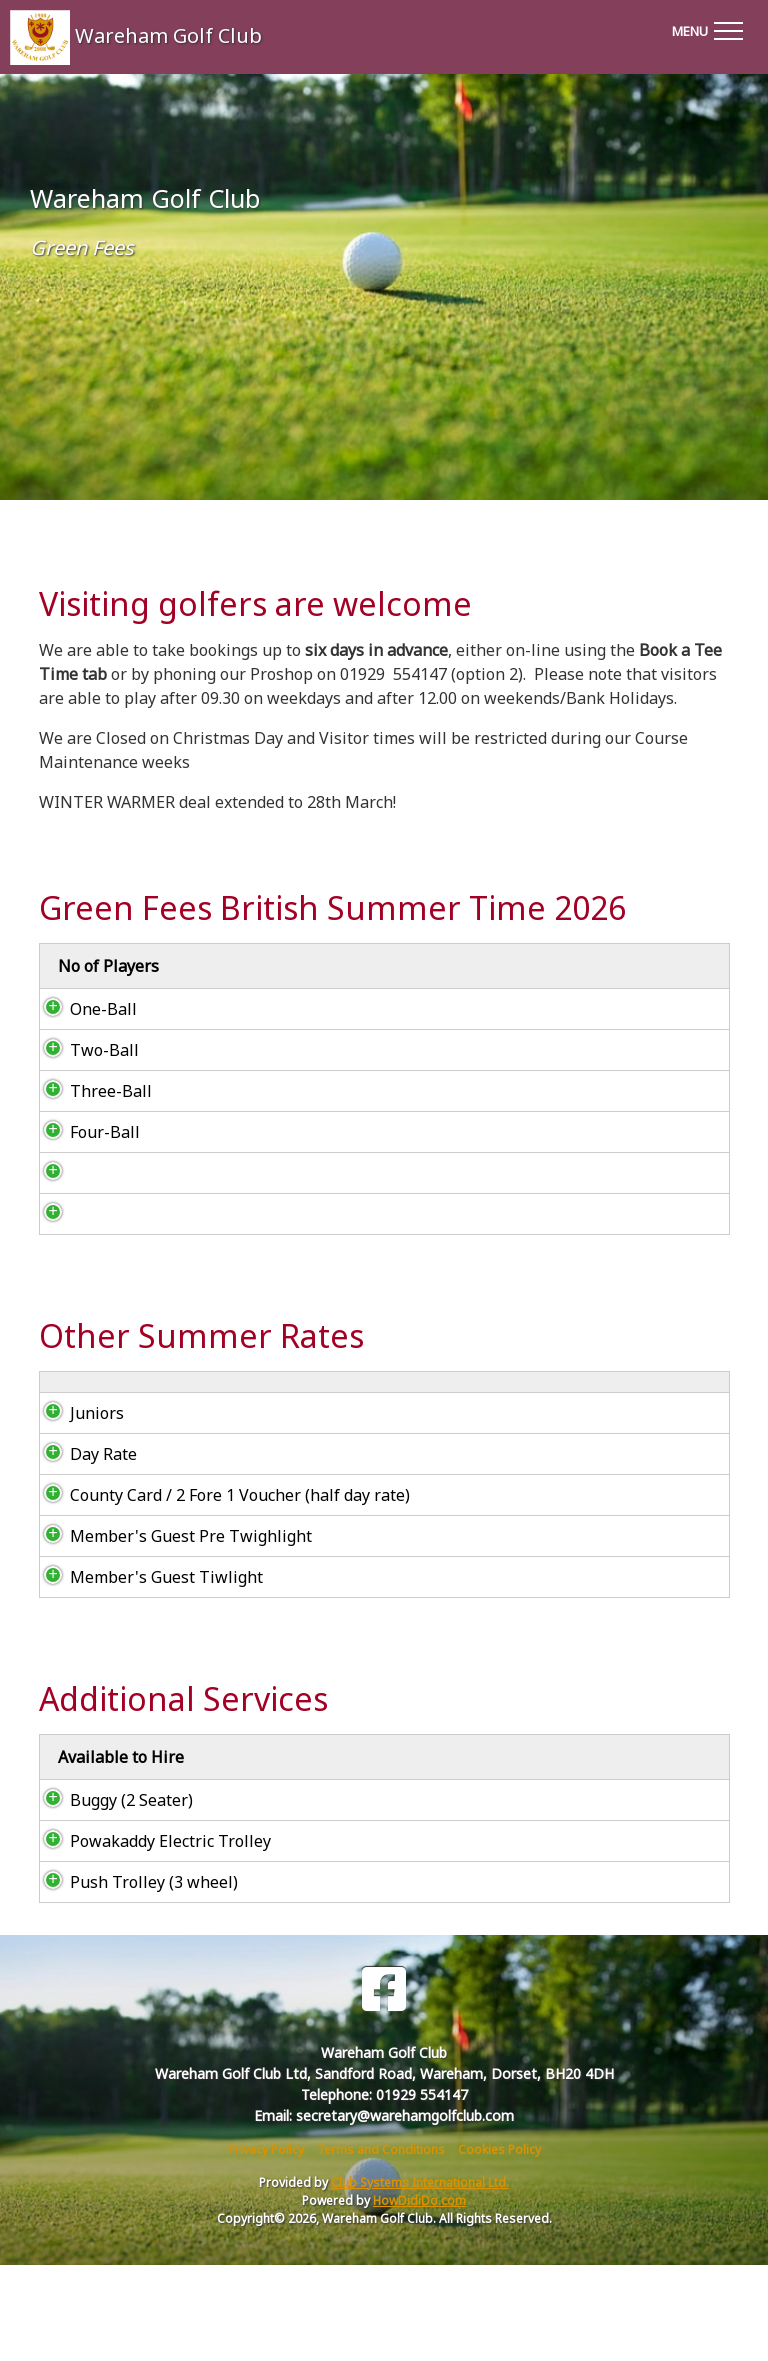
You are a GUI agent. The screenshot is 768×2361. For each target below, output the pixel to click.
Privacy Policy (266, 2245)
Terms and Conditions (381, 2245)
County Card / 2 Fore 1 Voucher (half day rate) (220, 1591)
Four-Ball (85, 1156)
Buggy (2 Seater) (113, 1896)
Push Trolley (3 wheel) (134, 1978)
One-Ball (83, 1033)
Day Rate (85, 1550)
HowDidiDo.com (419, 2296)
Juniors (77, 1509)
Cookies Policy (499, 2245)
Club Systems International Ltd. (420, 2278)
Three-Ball (91, 1115)
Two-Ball (84, 1074)
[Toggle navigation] (707, 28)
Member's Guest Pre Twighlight (171, 1632)
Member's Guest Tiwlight (146, 1673)
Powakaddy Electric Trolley (150, 1937)
